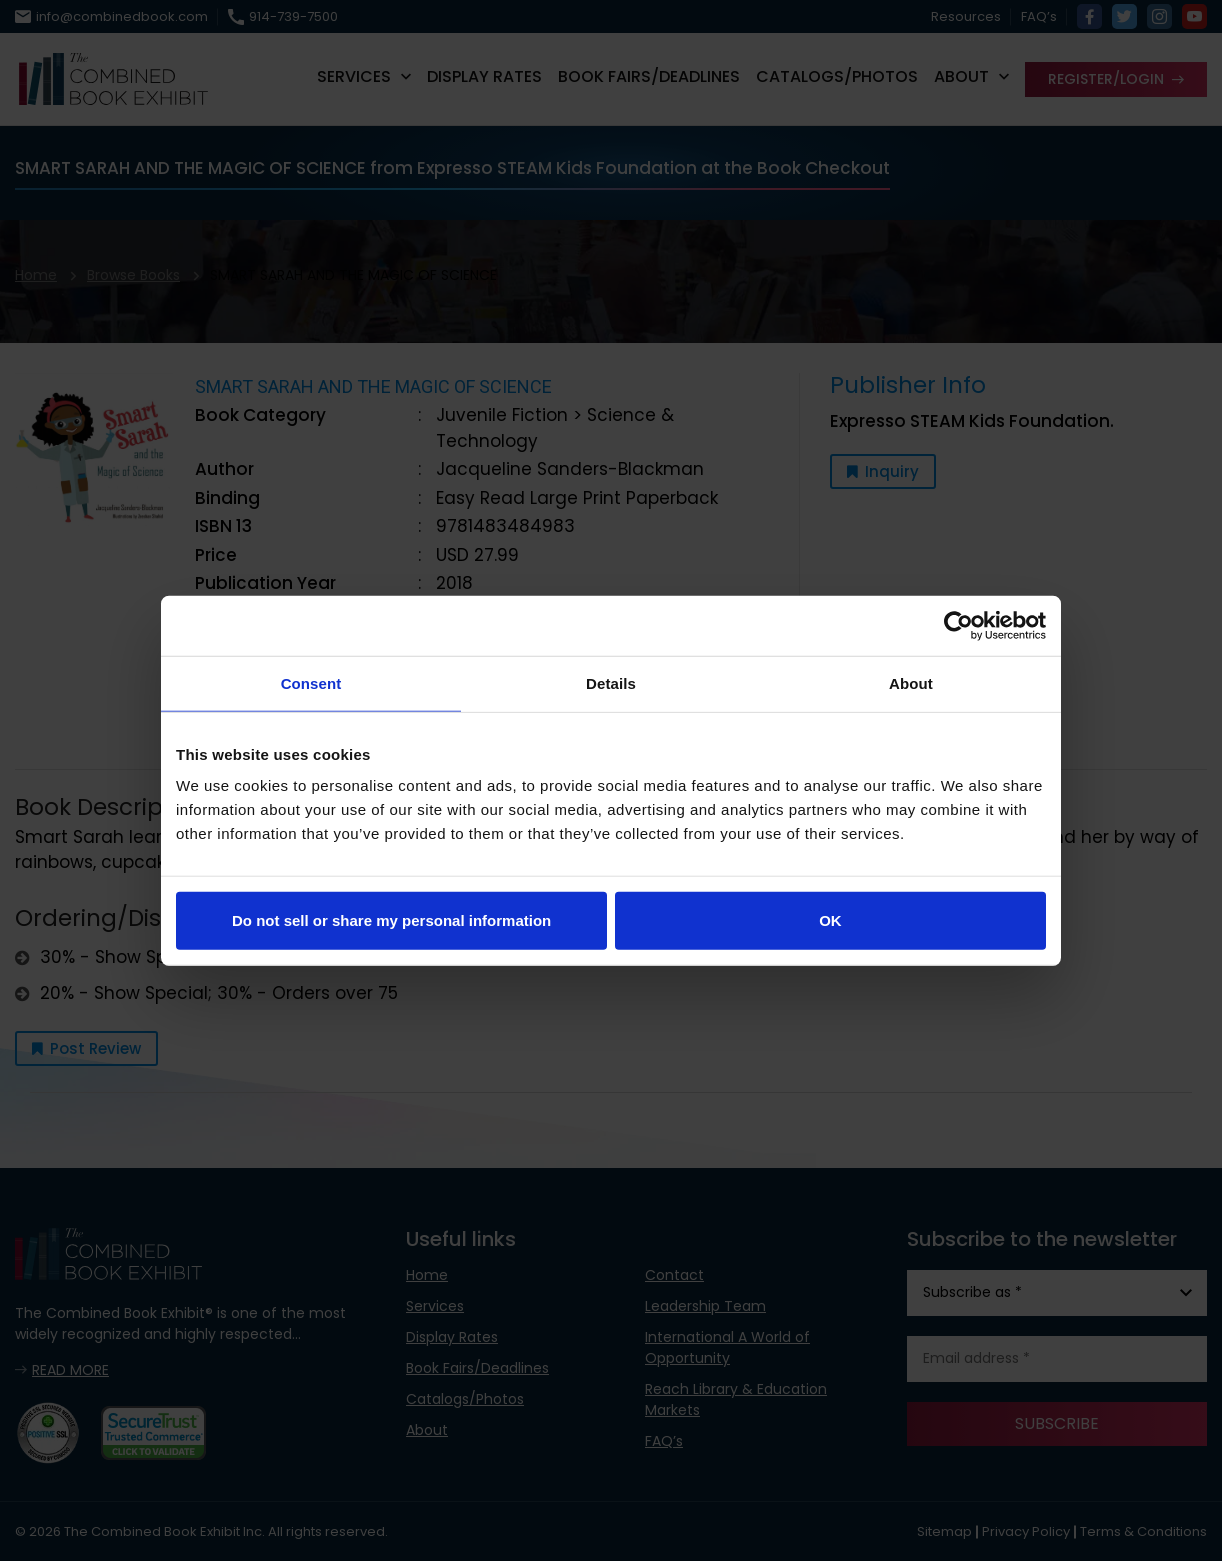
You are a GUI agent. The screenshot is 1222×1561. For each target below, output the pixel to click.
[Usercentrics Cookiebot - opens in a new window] (958, 625)
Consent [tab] (311, 682)
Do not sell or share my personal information (391, 920)
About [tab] (911, 682)
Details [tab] (611, 682)
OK (830, 920)
